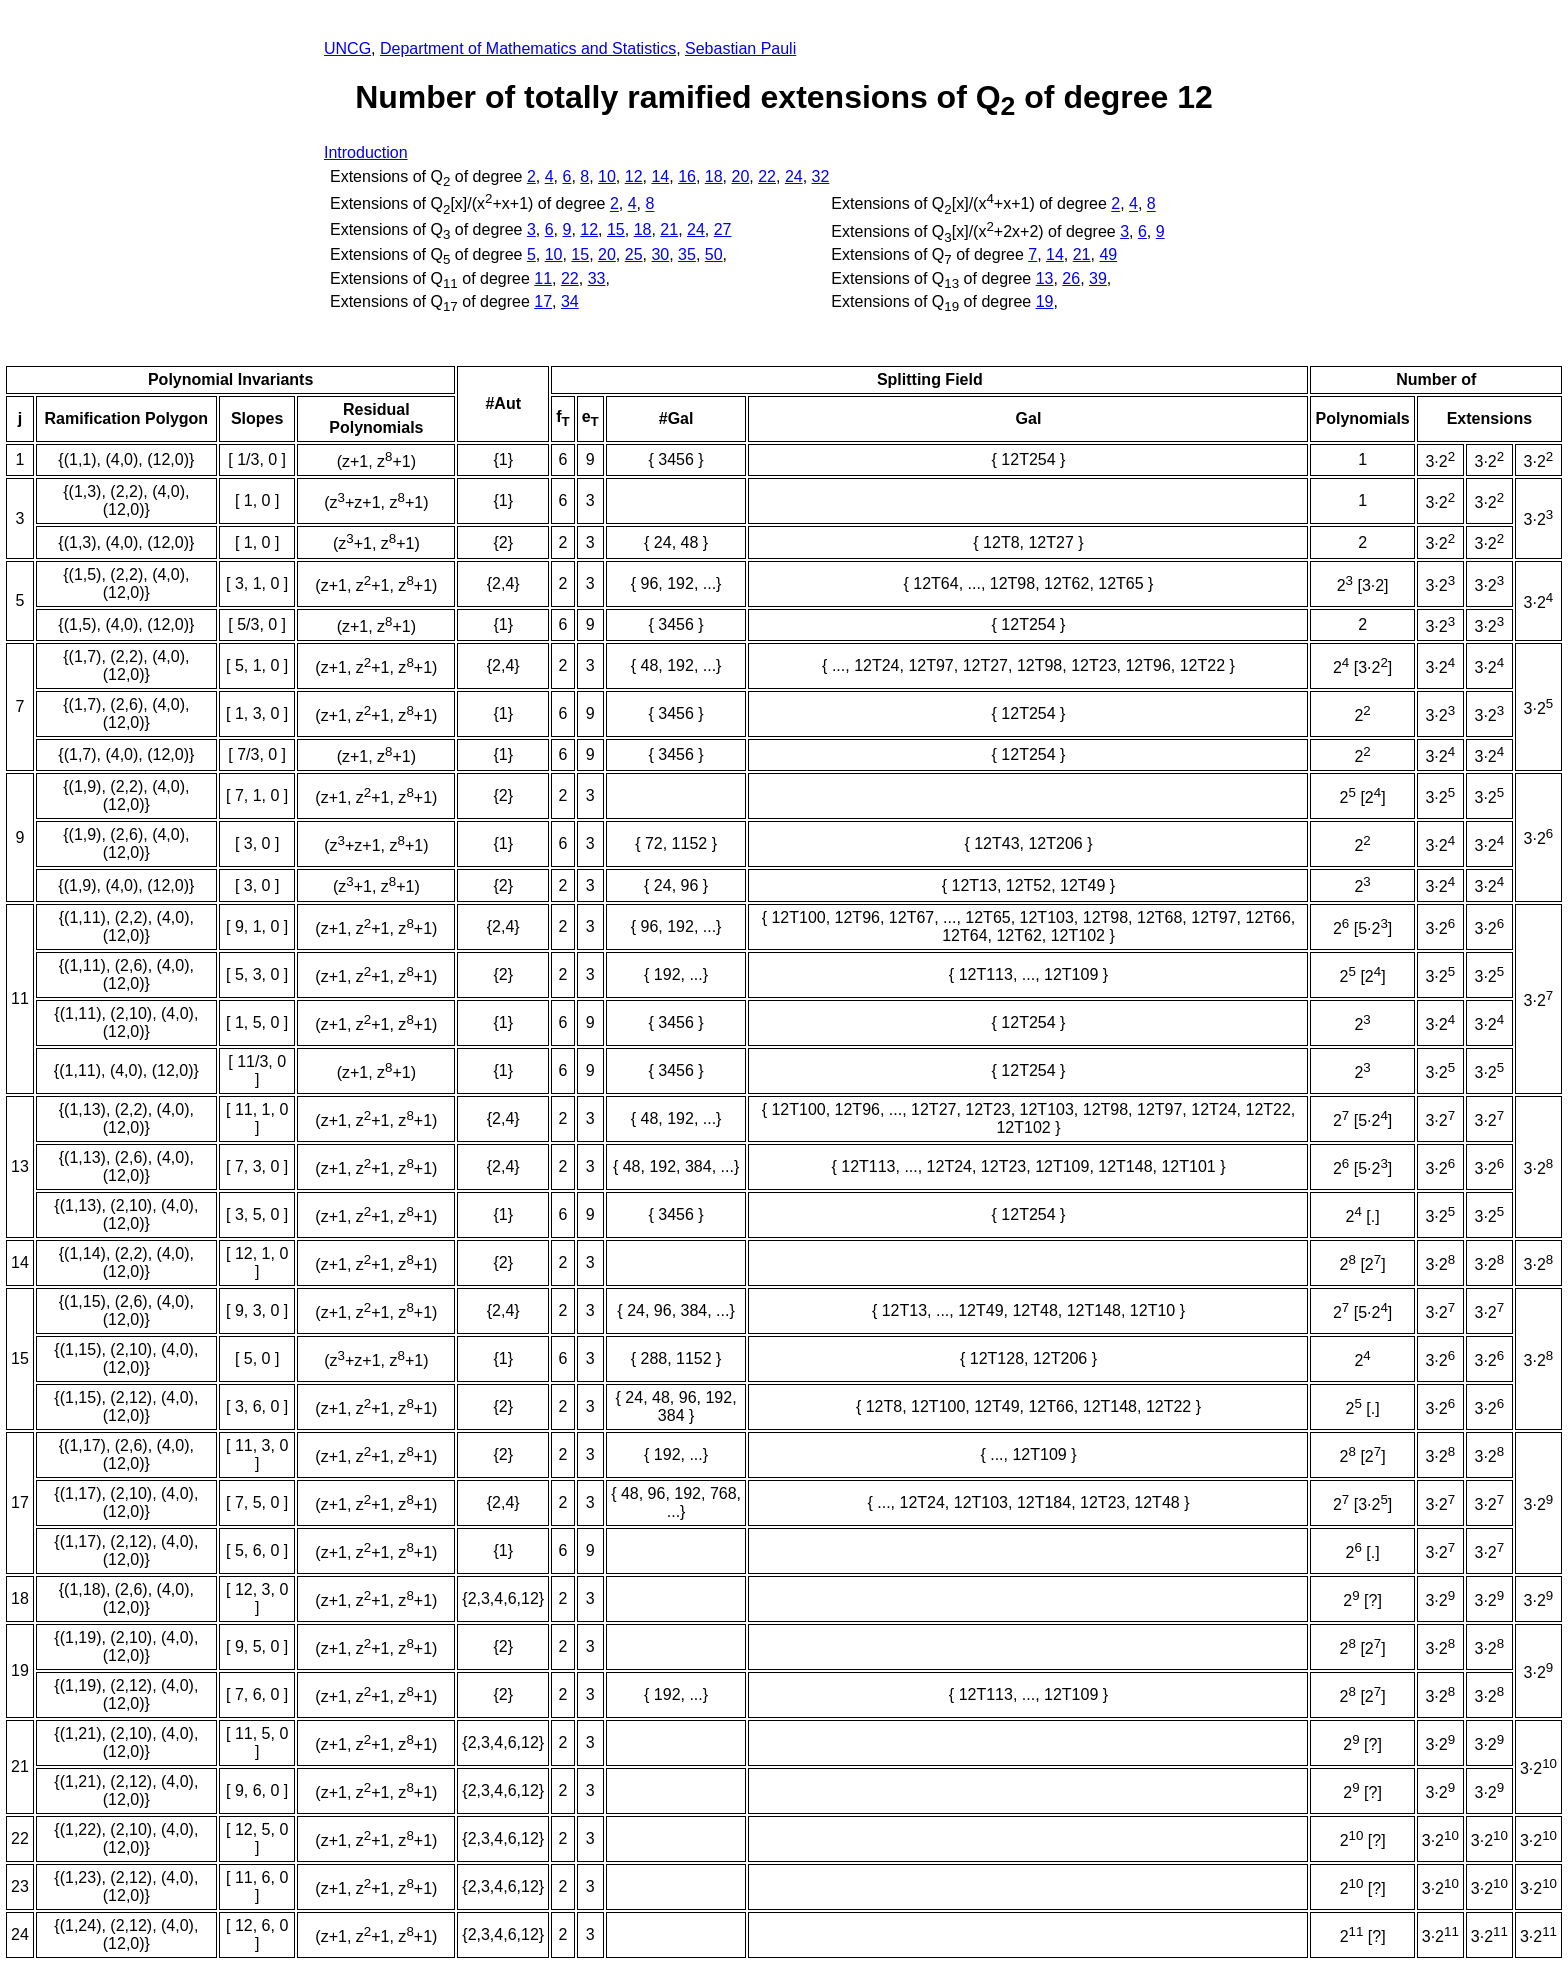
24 (794, 176)
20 (741, 176)
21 (669, 229)
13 (1045, 278)
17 (543, 301)
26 (1071, 278)
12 (634, 176)
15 (616, 229)
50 (714, 254)
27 (723, 229)
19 (1045, 301)
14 (660, 176)
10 (607, 176)
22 (767, 176)
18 (714, 176)
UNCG (347, 48)
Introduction (366, 152)
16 (687, 176)
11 (543, 278)
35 (687, 254)
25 (634, 254)
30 (660, 254)
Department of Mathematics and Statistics (528, 48)
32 (821, 176)
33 (597, 278)
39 (1098, 278)
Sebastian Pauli (740, 48)
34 (570, 301)
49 (1108, 254)
